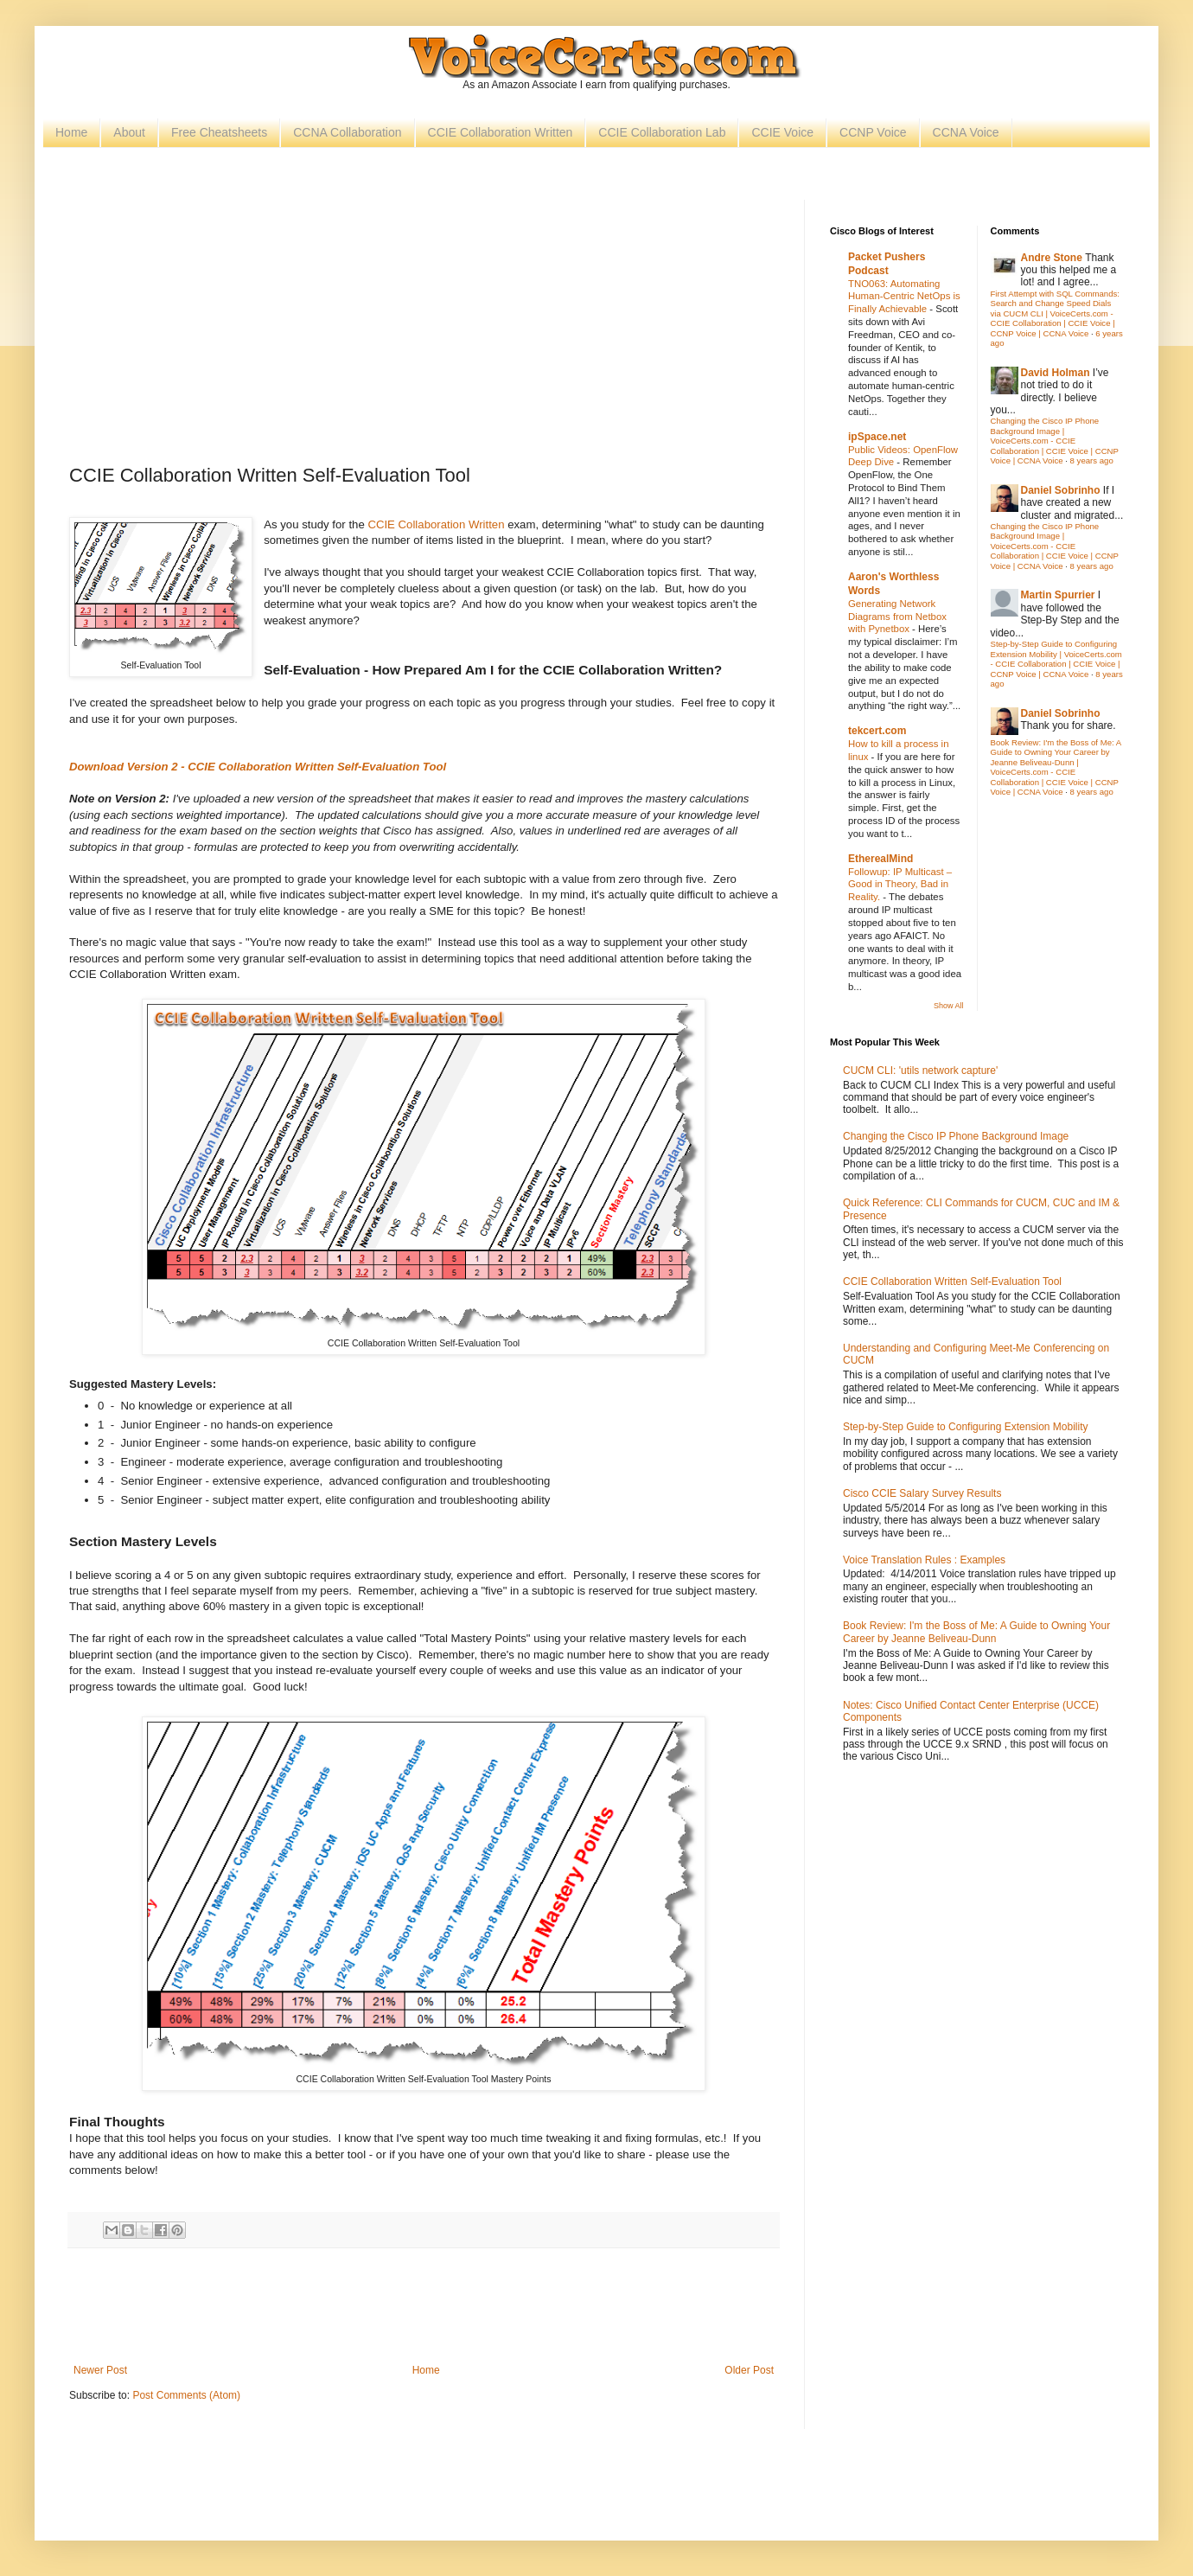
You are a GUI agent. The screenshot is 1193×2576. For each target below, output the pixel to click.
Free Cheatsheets (219, 132)
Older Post (749, 2370)
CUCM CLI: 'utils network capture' (920, 1070)
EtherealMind (880, 859)
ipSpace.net (877, 437)
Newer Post (100, 2370)
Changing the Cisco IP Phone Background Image (956, 1136)
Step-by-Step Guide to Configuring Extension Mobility (965, 1427)
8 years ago (1091, 460)
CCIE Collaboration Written (500, 132)
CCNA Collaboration (347, 132)
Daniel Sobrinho (1060, 490)
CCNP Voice (873, 132)
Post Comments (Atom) (186, 2395)
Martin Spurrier (1058, 595)
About (129, 132)
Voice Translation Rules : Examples (924, 1560)
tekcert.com (877, 731)
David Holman (1055, 373)
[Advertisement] (423, 329)
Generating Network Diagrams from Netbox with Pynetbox (897, 616)
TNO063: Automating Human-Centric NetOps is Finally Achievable (904, 296)
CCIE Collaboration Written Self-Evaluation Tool (952, 1281)
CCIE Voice (782, 132)
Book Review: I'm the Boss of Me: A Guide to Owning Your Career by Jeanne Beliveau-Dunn (976, 1632)
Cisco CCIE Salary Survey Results (922, 1493)
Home (71, 132)
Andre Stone (1051, 258)
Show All (949, 1005)
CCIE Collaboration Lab (661, 132)
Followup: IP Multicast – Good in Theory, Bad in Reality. (900, 884)
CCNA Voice (966, 132)
